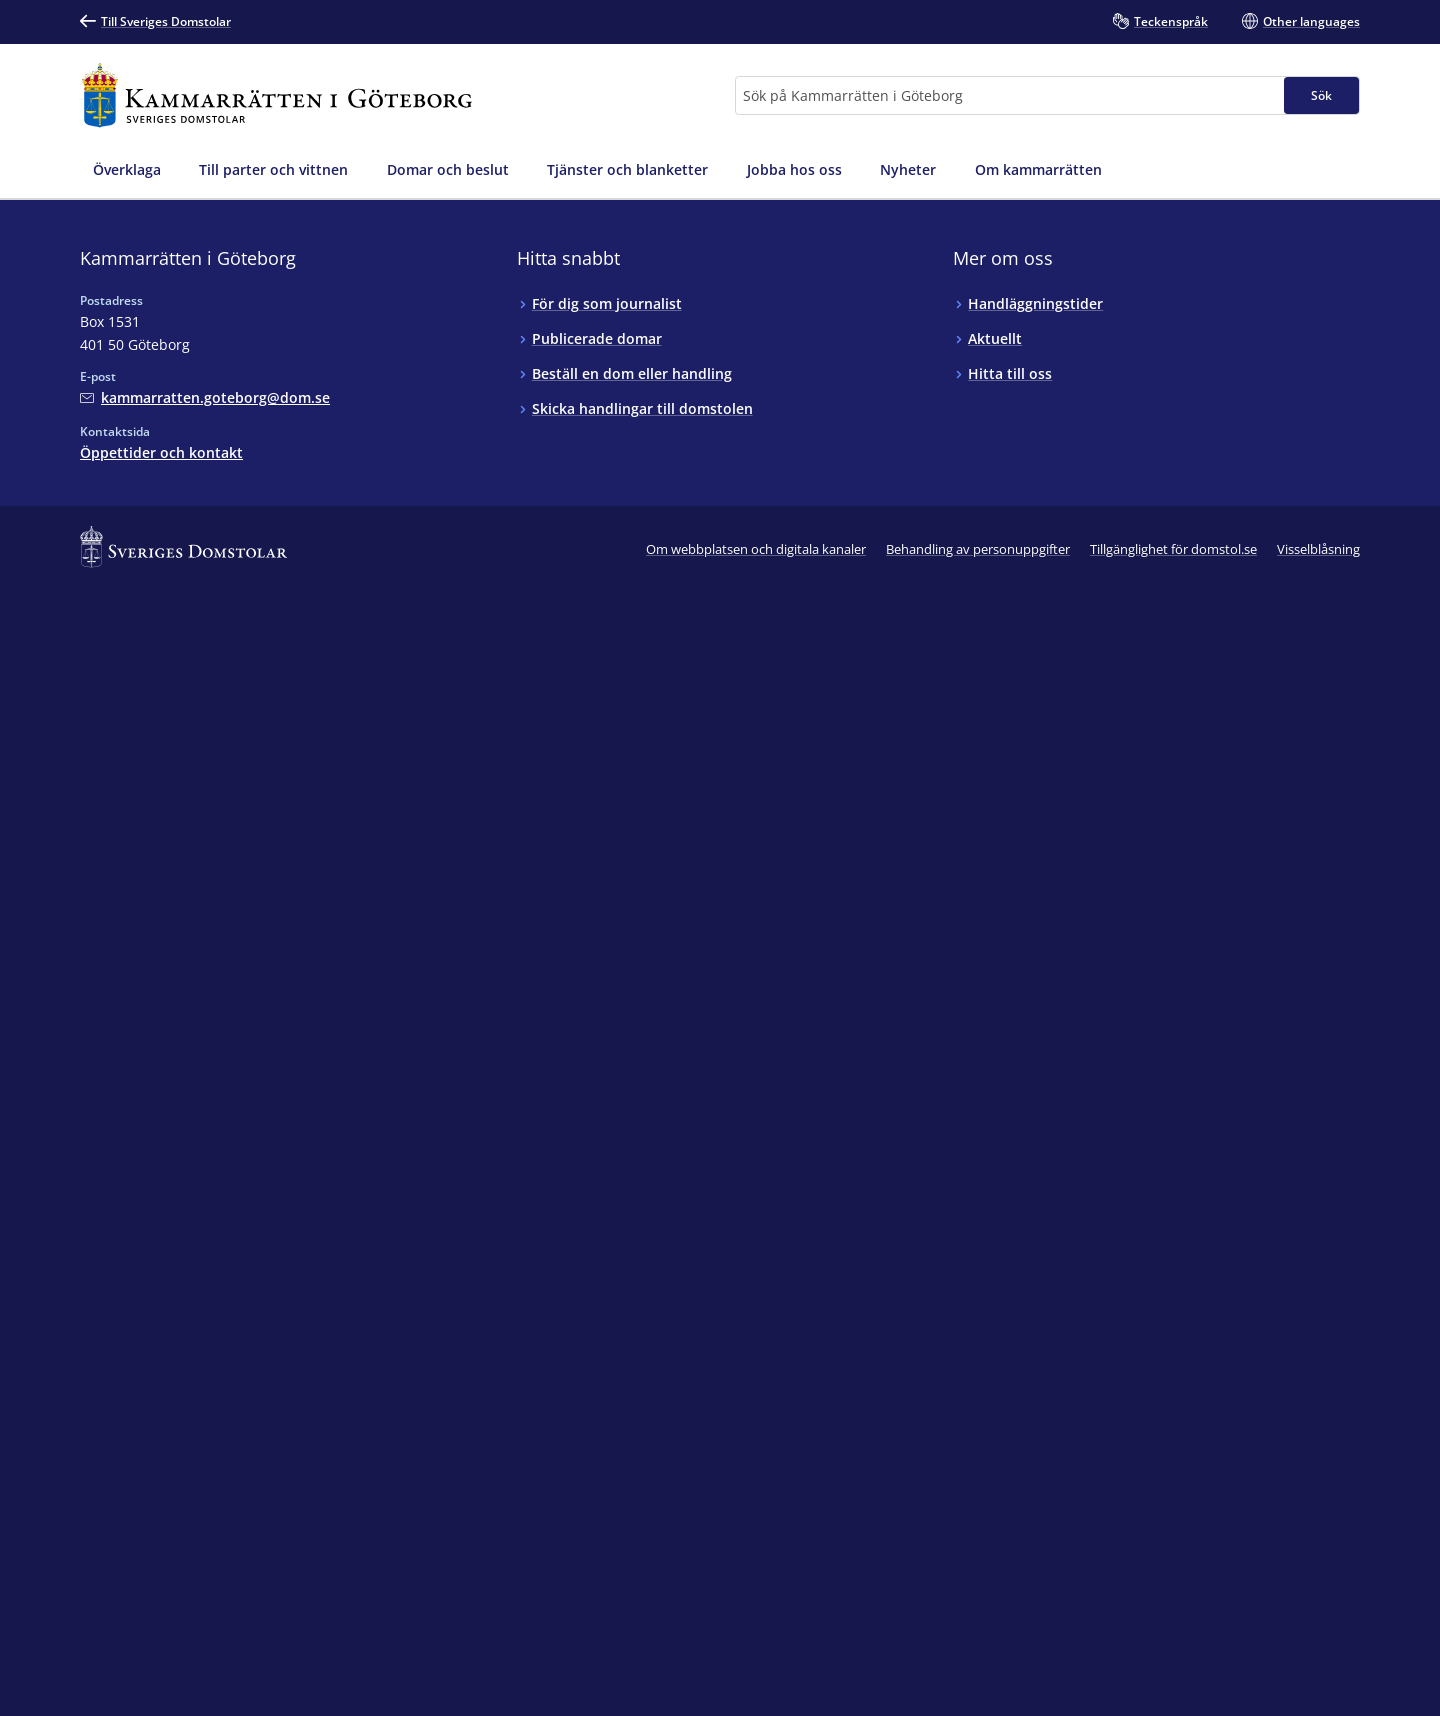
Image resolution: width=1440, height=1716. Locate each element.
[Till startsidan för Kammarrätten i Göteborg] (277, 95)
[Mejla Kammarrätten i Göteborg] (205, 397)
